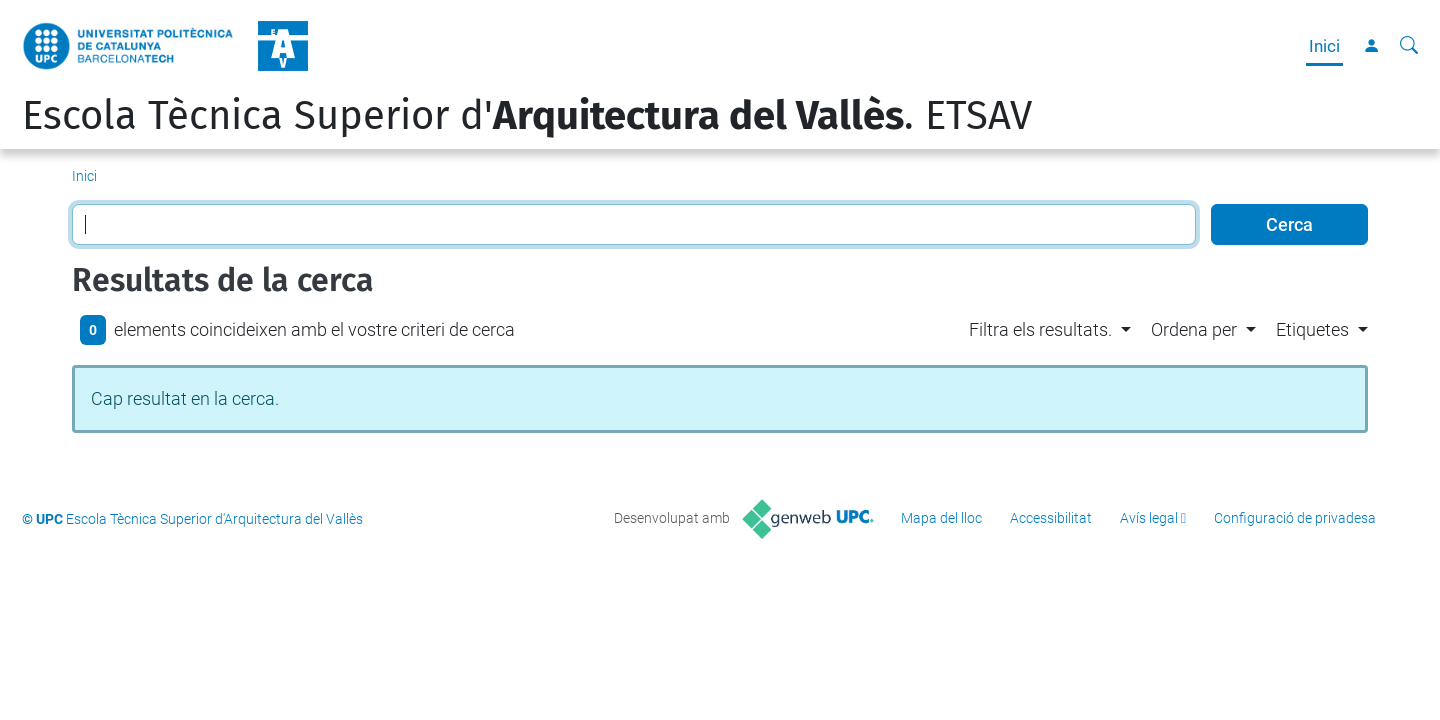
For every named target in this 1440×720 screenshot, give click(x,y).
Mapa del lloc (941, 518)
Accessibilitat (1051, 518)
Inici (1324, 46)
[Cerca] (1409, 46)
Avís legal (1149, 518)
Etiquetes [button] (1312, 329)
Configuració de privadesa (1295, 518)
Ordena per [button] (1194, 329)
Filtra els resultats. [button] (1040, 329)
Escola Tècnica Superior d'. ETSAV (527, 116)
